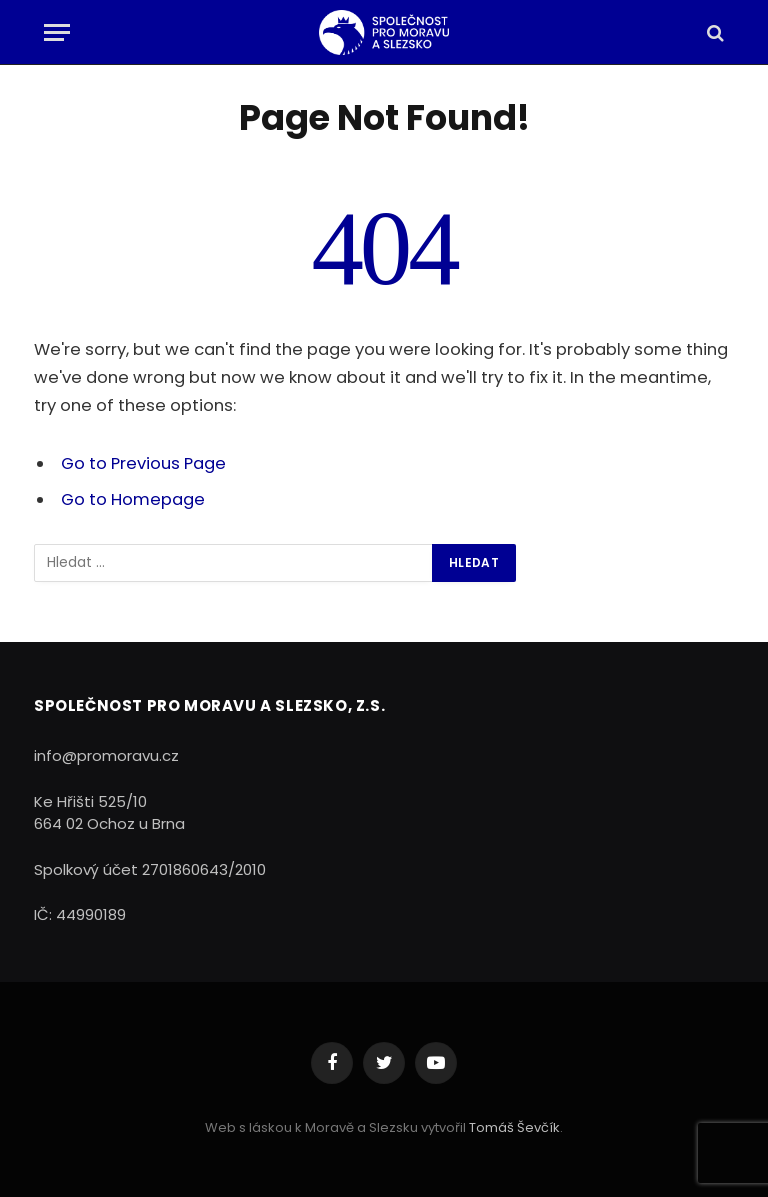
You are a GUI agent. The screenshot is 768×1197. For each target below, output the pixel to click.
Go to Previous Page (143, 463)
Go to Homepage (133, 499)
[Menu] (57, 32)
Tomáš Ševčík (514, 1127)
